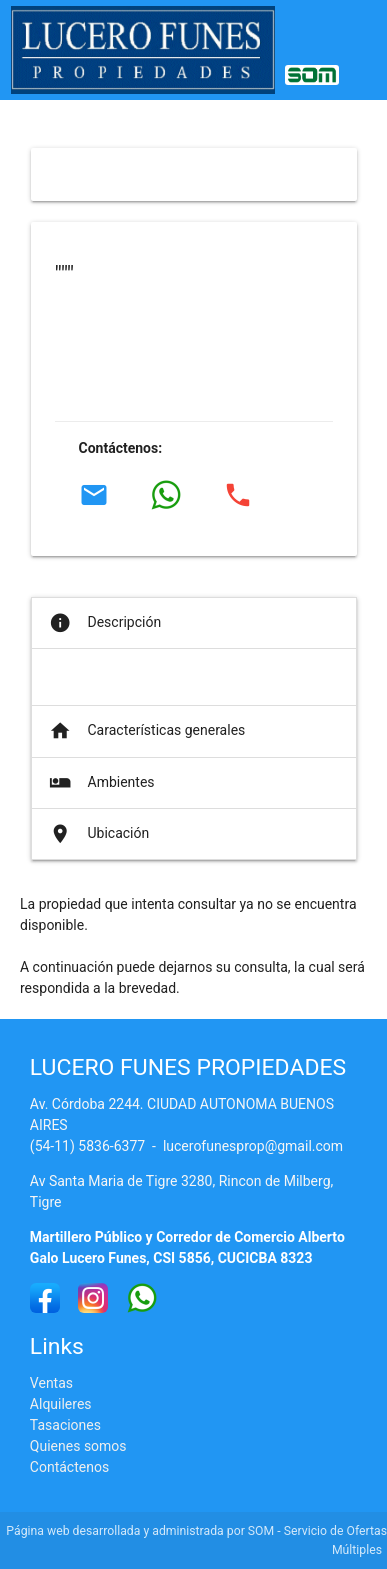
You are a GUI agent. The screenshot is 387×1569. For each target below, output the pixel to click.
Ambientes (100, 783)
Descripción (104, 623)
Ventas (51, 1383)
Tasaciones (65, 1425)
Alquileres (61, 1404)
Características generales (146, 731)
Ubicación (98, 834)
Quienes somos (78, 1446)
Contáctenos (69, 1467)
